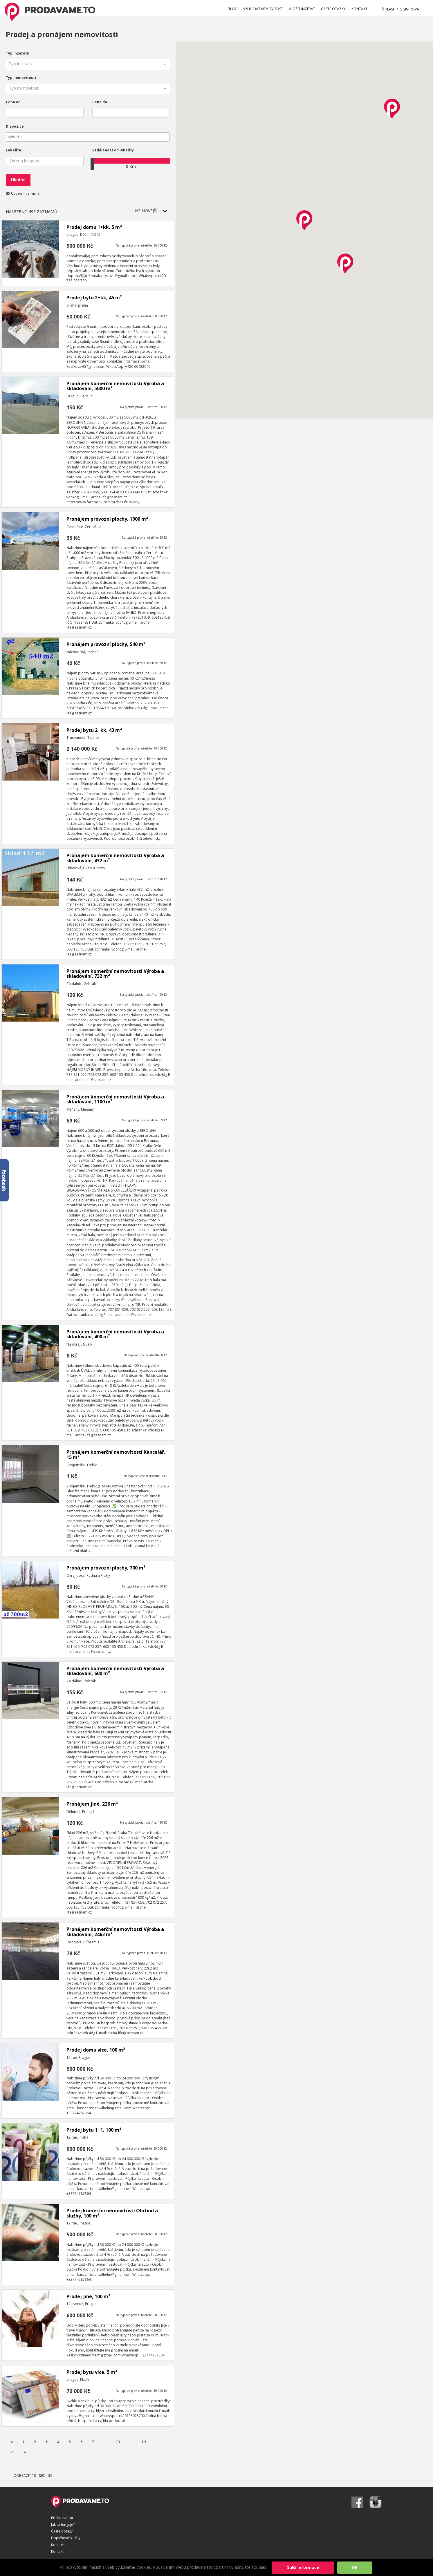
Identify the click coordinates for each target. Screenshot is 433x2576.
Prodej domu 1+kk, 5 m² (94, 227)
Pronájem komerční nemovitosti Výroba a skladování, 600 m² (115, 1671)
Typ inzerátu (17, 53)
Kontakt (57, 2551)
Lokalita (13, 150)
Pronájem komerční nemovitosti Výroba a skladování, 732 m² (115, 974)
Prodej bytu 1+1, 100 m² (93, 2130)
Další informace (302, 2567)
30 (50, 2475)
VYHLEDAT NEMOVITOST (263, 8)
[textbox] (89, 137)
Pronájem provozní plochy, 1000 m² (107, 519)
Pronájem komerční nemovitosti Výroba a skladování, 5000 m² (115, 386)
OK (355, 2567)
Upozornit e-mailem (27, 193)
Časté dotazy (62, 2531)
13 (118, 2441)
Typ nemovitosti (21, 77)
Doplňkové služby (65, 2537)
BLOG (232, 8)
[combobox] (88, 137)
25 (12, 2452)
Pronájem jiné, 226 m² (92, 1804)
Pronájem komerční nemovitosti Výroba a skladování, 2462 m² (115, 1932)
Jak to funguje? (63, 2524)
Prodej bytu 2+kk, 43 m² (94, 730)
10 (34, 2475)
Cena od (13, 101)
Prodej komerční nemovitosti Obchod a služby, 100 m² (112, 2213)
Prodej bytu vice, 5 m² (91, 2372)
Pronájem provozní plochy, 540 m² (105, 644)
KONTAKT (359, 8)
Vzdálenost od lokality (113, 150)
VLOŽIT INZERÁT (302, 8)
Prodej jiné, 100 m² (88, 2296)
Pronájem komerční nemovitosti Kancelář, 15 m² (115, 1454)
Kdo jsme (58, 2544)
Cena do (99, 101)
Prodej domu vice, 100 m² (95, 2050)
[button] (88, 64)
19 (144, 2441)
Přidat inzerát (62, 2517)
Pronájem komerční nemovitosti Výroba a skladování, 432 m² (115, 858)
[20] (42, 2475)
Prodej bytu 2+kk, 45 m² (94, 297)
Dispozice (15, 126)
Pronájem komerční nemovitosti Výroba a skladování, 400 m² (115, 1334)
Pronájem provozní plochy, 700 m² (105, 1568)
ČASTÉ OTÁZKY (333, 8)
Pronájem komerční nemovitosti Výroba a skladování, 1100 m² (115, 1099)
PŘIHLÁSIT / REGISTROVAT (397, 9)
